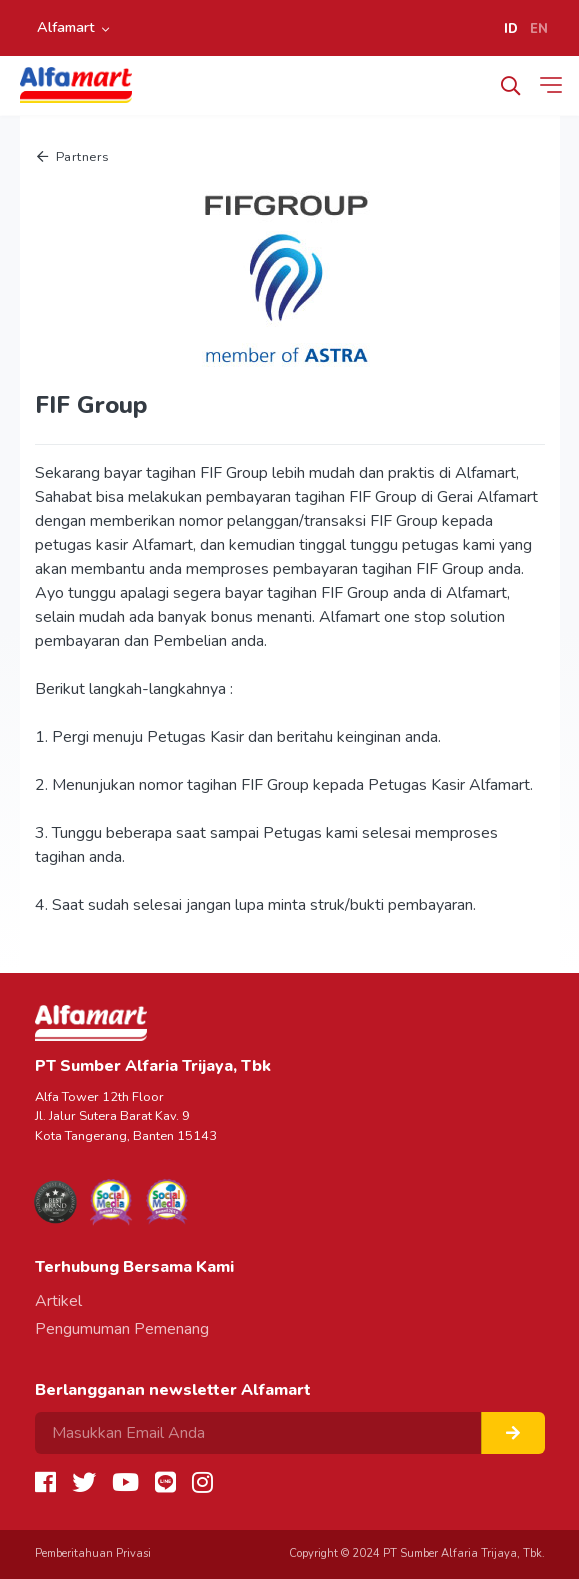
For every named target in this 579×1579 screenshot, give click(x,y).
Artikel (58, 1301)
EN (539, 29)
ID (511, 29)
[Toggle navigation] (555, 85)
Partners (73, 157)
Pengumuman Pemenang (122, 1329)
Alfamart (66, 27)
